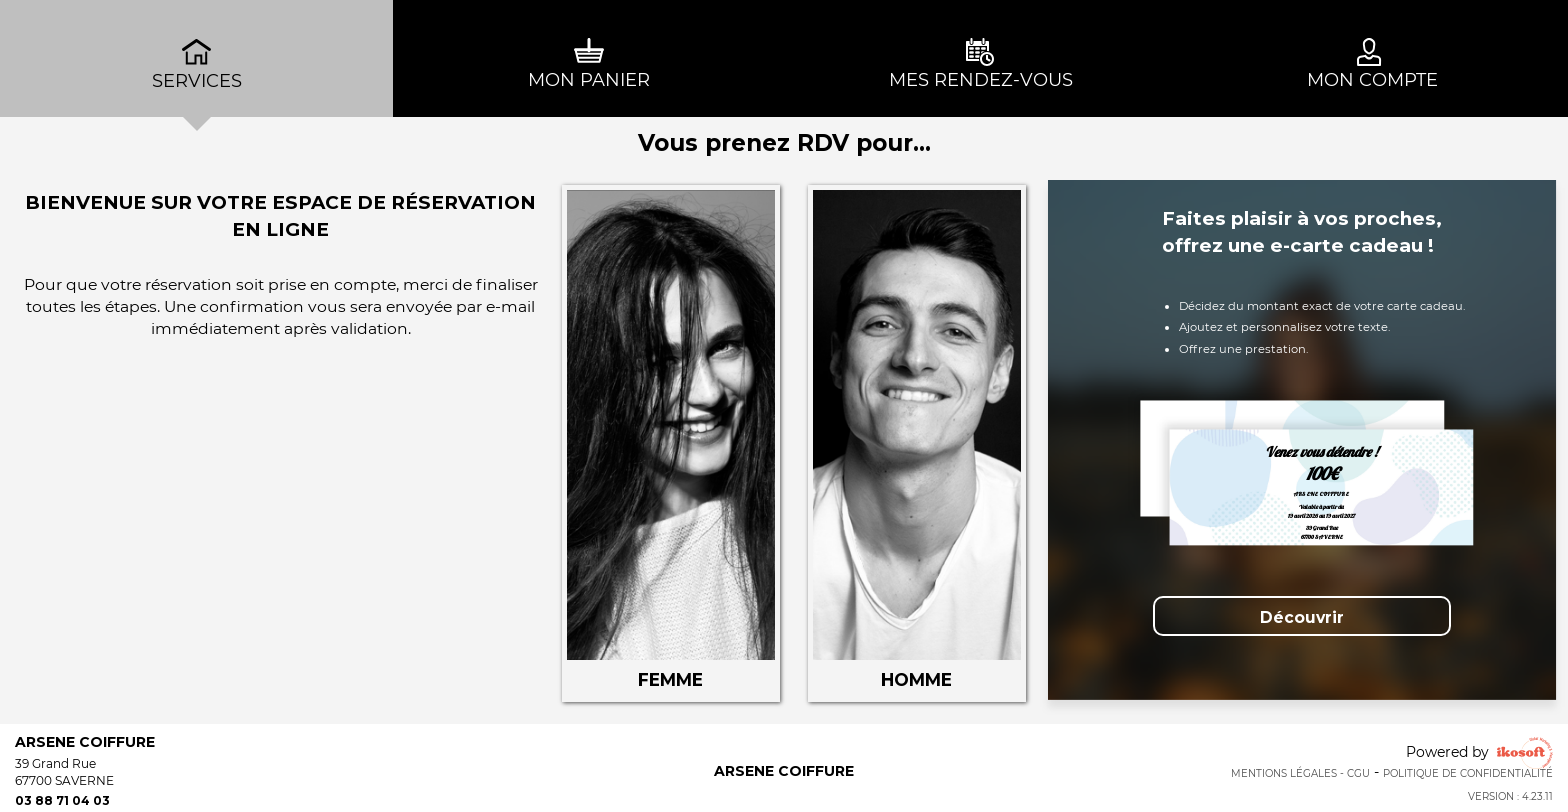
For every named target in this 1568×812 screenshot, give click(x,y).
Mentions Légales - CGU (1300, 773)
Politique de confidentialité (1468, 773)
